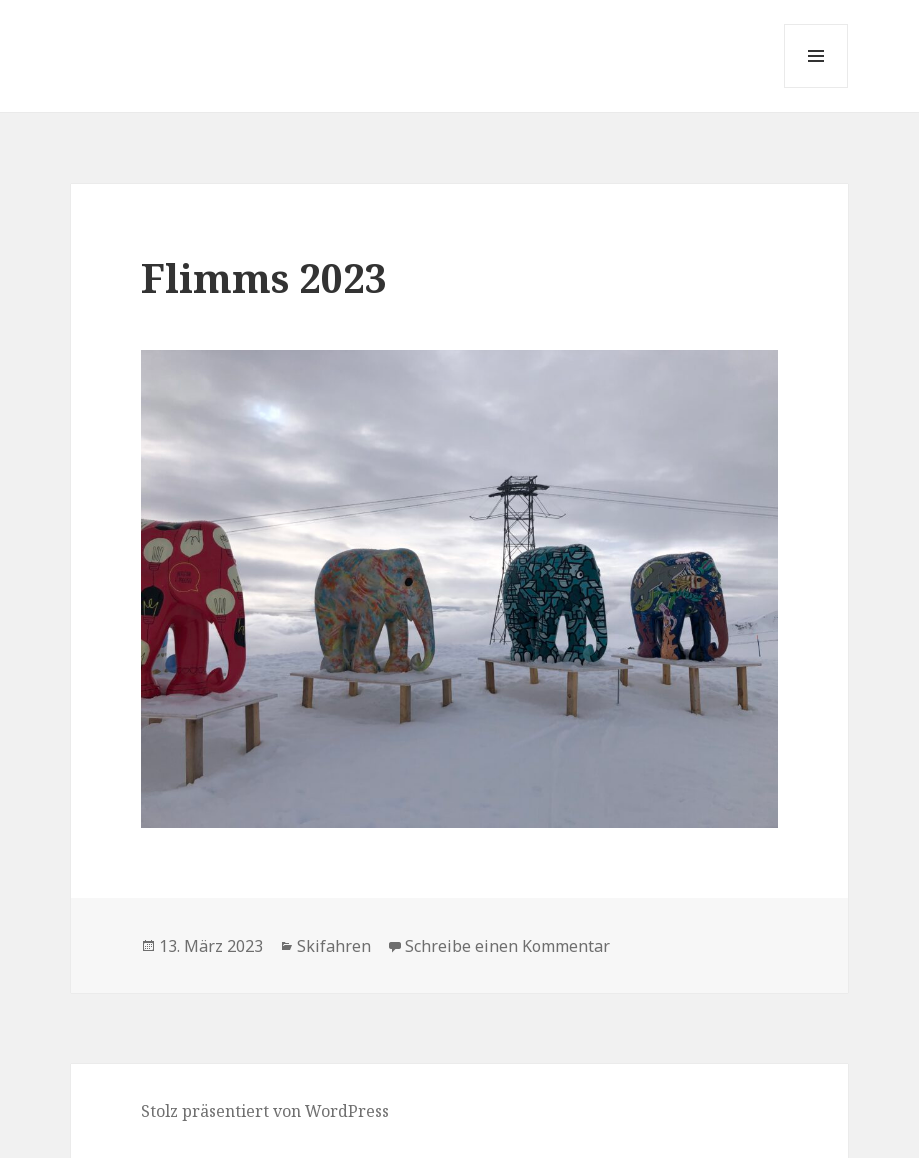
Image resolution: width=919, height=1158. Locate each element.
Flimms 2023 (264, 277)
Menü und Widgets (816, 87)
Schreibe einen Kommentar (507, 946)
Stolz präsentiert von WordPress (265, 1111)
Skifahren (334, 946)
